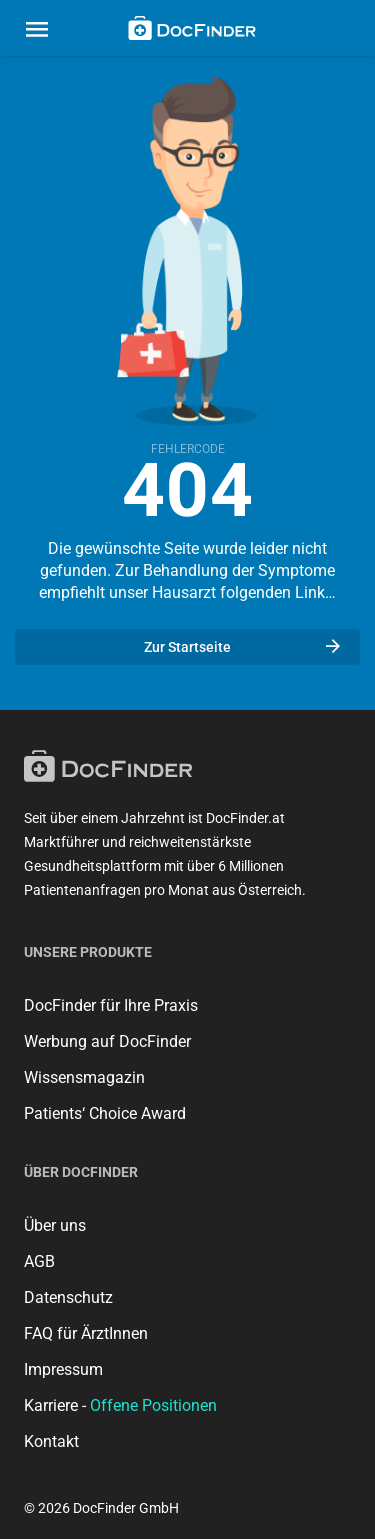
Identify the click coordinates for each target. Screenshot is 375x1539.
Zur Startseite (242, 647)
